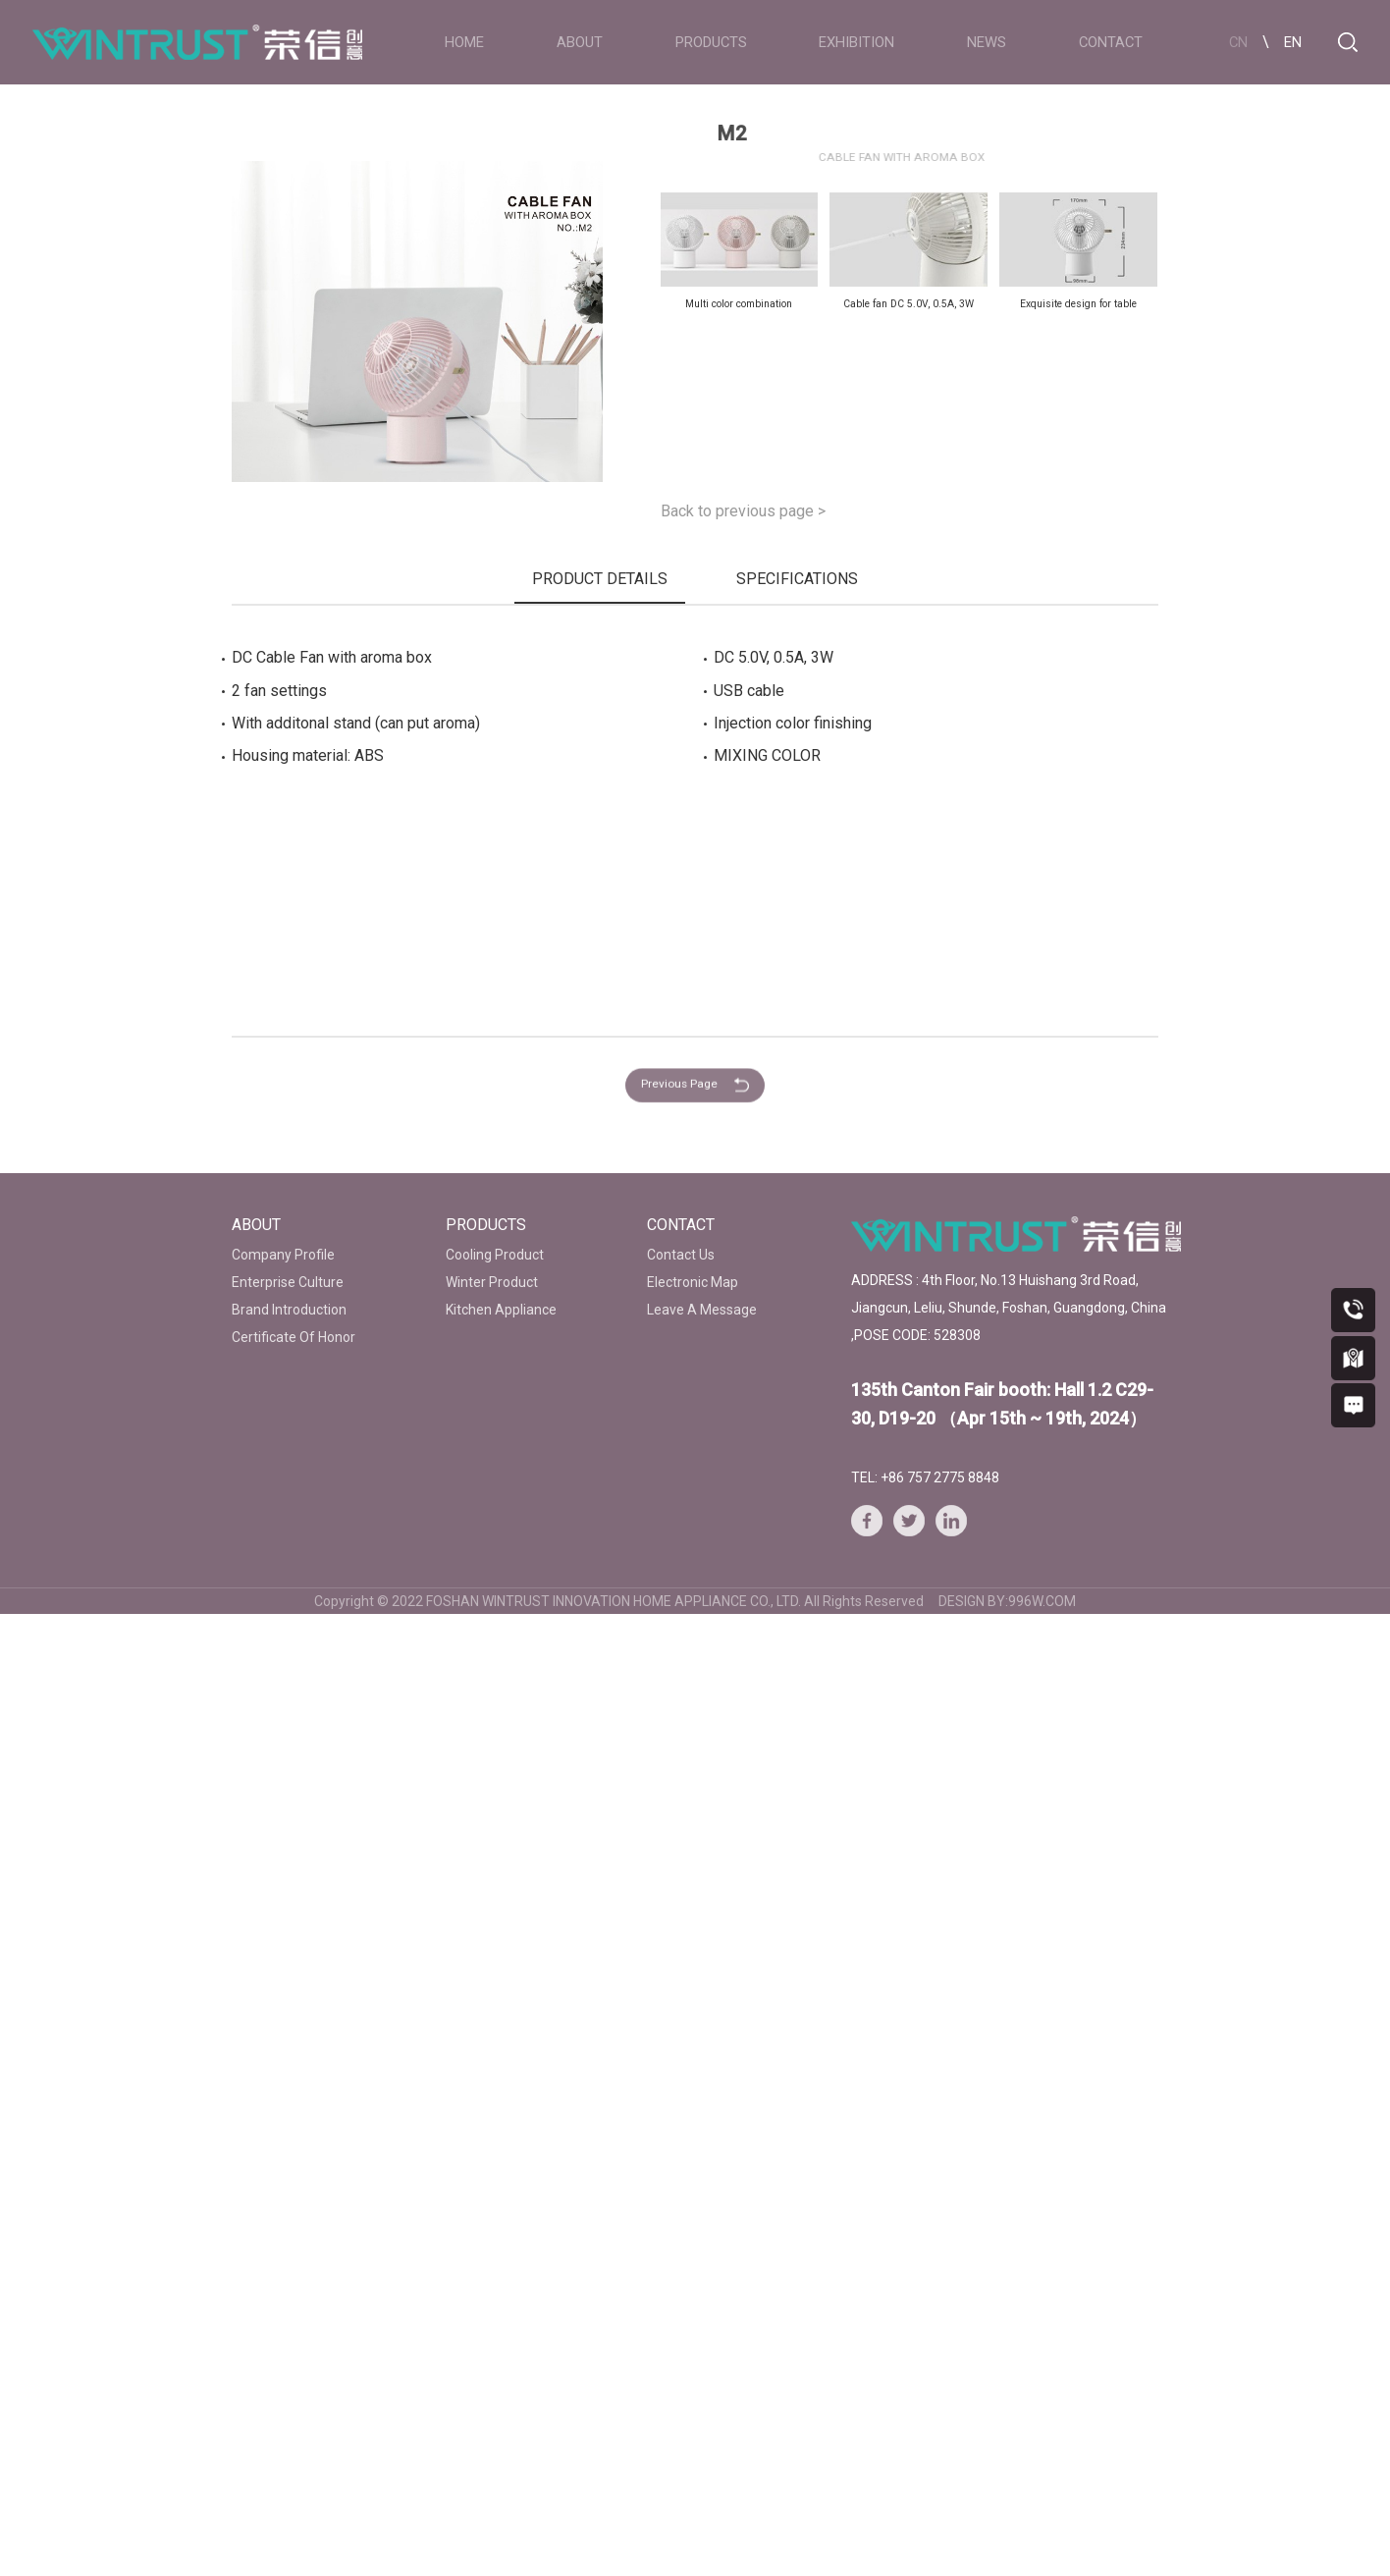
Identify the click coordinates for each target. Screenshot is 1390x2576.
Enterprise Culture (288, 1282)
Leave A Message (702, 1309)
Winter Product (492, 1282)
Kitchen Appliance (501, 1309)
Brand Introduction (289, 1309)
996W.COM (1042, 1601)
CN (1238, 42)
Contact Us (681, 1254)
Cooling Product (495, 1254)
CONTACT (1111, 42)
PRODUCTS (711, 42)
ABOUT (580, 42)
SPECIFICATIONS (797, 578)
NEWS (986, 42)
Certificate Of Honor (293, 1337)
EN (1293, 42)
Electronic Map (692, 1282)
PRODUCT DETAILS (600, 578)
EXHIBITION (856, 42)
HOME (464, 42)
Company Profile (283, 1254)
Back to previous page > (743, 511)
